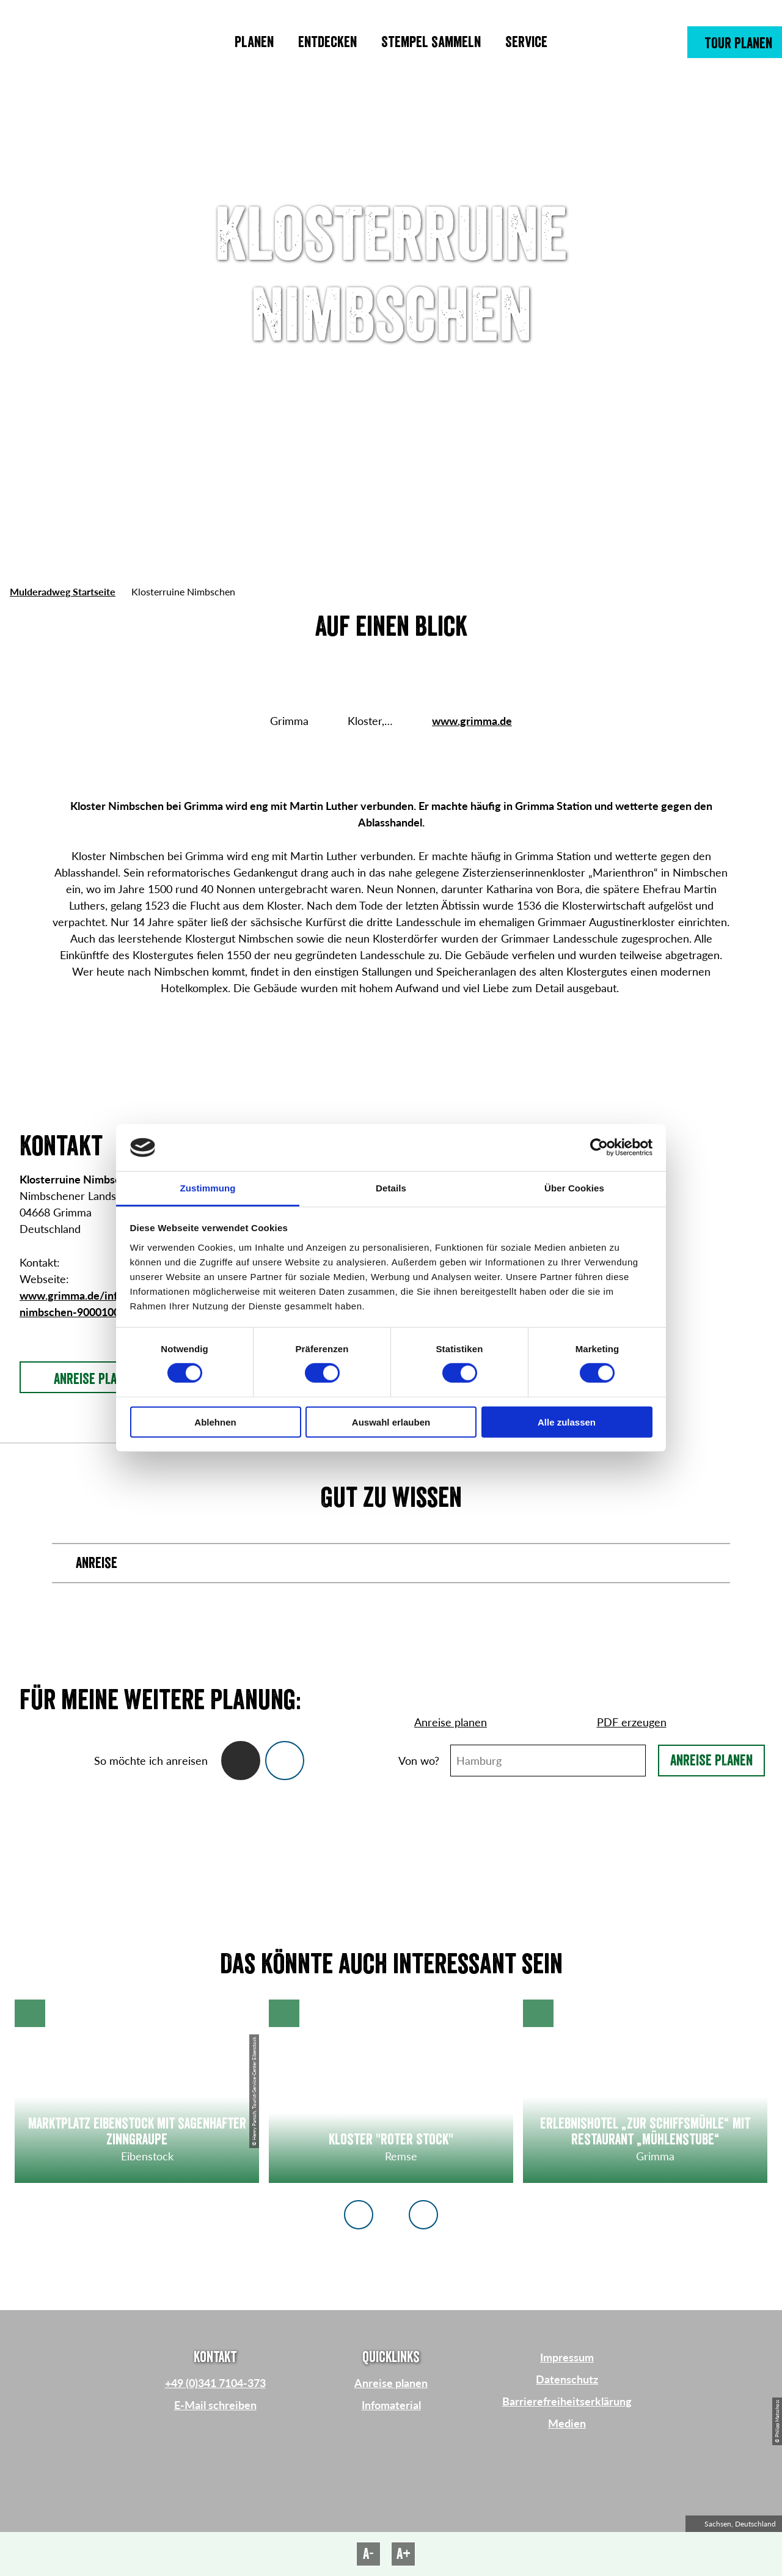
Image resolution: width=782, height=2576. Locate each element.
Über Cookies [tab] (574, 1188)
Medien (567, 2423)
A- (368, 2554)
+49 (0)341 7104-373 (215, 2383)
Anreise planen (711, 1760)
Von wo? (418, 1760)
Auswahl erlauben (391, 1421)
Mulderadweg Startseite (62, 591)
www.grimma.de (472, 720)
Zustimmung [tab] (208, 1188)
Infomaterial (391, 2405)
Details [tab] (391, 1188)
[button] (734, 42)
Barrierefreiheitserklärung (567, 2401)
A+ (403, 2554)
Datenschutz (567, 2379)
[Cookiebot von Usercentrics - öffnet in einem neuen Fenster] (599, 1147)
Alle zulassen (567, 1421)
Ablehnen (215, 1421)
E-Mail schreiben (215, 2405)
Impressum (567, 2357)
